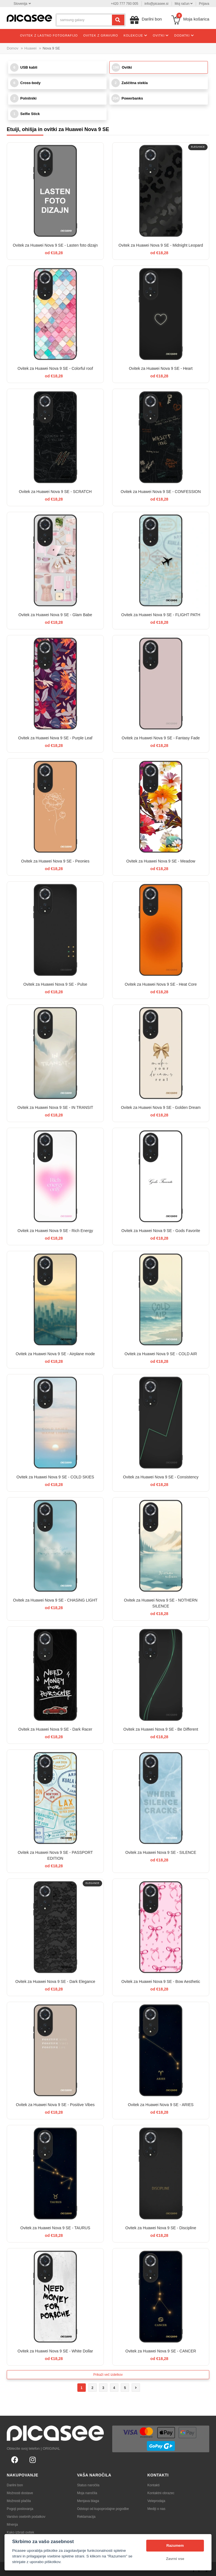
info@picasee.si (156, 4)
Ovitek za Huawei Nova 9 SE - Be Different (160, 1729)
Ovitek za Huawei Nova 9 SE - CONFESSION (161, 491)
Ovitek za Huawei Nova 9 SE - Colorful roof (55, 368)
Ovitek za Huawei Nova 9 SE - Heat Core (161, 984)
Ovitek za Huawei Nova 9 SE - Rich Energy (55, 1230)
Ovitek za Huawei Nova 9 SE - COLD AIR (161, 1354)
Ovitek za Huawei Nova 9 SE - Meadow (160, 861)
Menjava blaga (88, 2501)
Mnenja (12, 2525)
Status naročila (88, 2485)
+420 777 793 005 (124, 4)
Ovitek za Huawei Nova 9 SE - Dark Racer (55, 1729)
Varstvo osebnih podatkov (26, 2517)
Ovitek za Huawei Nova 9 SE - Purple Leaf (55, 738)
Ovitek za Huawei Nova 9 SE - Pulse (55, 984)
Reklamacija (86, 2517)
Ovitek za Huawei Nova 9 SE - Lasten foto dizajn (55, 245)
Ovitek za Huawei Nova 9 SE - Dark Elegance (55, 1981)
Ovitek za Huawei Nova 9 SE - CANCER (160, 2351)
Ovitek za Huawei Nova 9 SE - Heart (160, 368)
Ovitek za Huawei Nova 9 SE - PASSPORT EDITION (55, 1855)
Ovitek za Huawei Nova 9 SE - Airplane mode (55, 1354)
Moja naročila (87, 2493)
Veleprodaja (156, 2501)
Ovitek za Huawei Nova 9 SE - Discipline (160, 2228)
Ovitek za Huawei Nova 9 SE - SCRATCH (55, 491)
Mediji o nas (156, 2509)
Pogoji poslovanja (20, 2509)
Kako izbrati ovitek (20, 2532)
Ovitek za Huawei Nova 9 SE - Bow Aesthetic (160, 1981)
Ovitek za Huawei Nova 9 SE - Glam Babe (55, 615)
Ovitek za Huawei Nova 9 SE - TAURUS (55, 2228)
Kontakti (153, 2485)
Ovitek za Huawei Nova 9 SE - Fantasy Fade (161, 738)
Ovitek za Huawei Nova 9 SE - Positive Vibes (55, 2104)
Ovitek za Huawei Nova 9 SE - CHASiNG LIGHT (55, 1600)
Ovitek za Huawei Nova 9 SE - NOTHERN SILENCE (160, 1603)
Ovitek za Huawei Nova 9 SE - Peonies (55, 861)
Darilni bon (15, 2485)
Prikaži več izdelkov (108, 2375)
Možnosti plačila (19, 2501)
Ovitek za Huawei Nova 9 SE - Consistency (160, 1477)
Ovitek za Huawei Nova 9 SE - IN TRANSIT (55, 1107)
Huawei (30, 48)
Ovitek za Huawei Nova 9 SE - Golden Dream (161, 1107)
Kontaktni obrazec (160, 2493)
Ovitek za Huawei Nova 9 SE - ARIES (161, 2104)
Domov (12, 48)
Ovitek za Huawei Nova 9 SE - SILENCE (160, 1852)
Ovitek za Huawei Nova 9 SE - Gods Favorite (160, 1230)
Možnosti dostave (20, 2493)
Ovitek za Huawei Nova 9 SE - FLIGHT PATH (160, 615)
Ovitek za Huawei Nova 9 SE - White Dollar (55, 2351)
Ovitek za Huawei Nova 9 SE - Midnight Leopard (160, 245)
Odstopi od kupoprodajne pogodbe (103, 2509)
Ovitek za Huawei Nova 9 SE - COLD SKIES (55, 1477)
